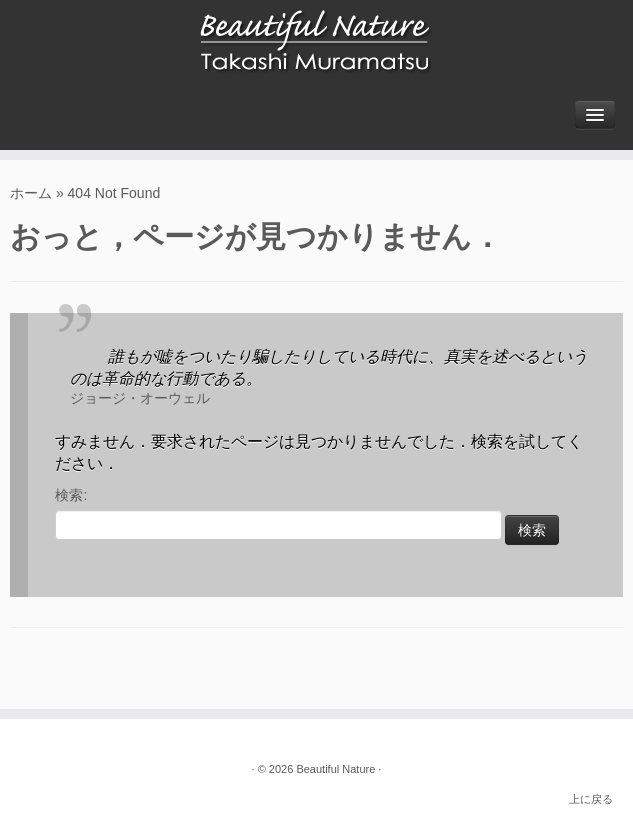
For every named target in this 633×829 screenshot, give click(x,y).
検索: (71, 495)
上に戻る (591, 799)
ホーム (31, 193)
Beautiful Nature (335, 769)
